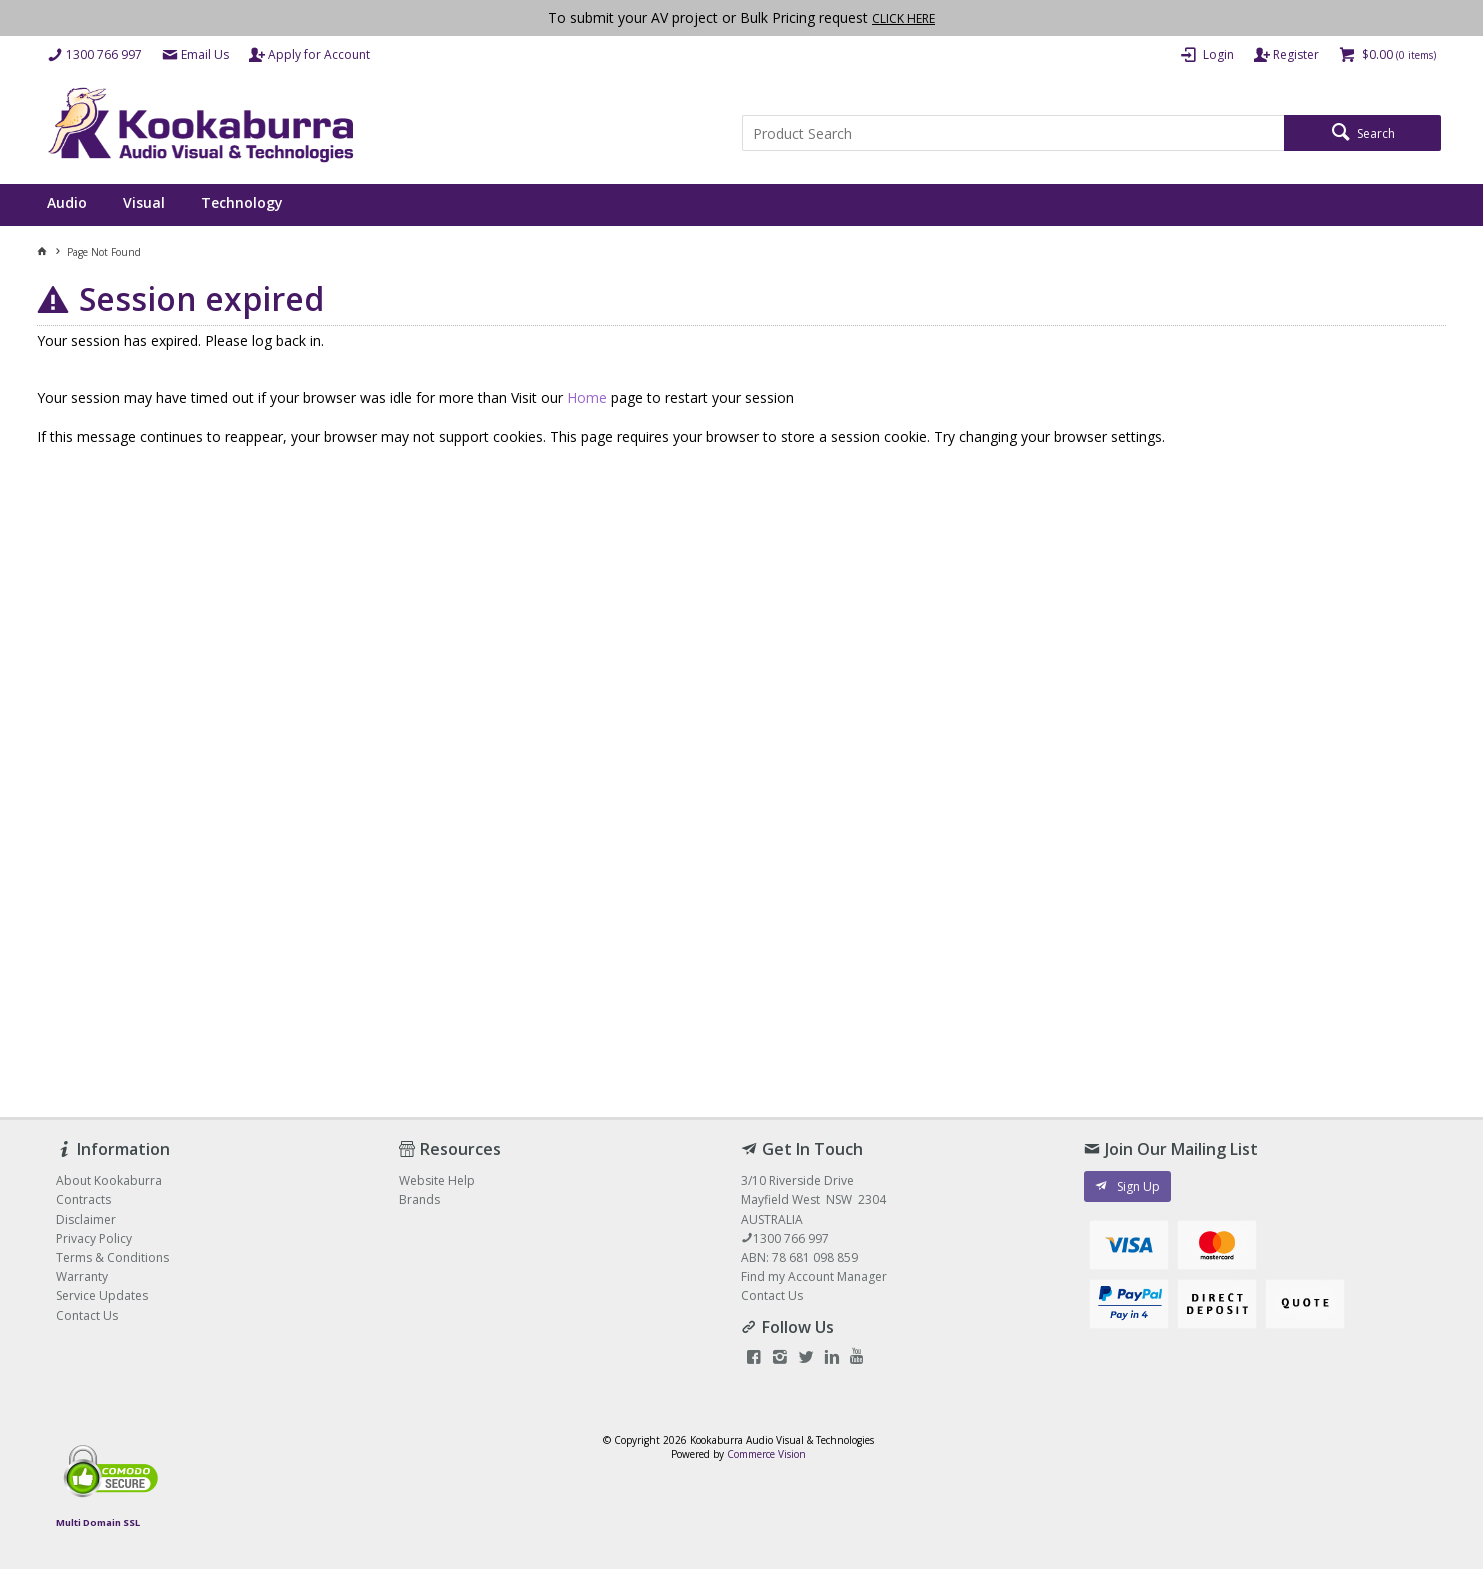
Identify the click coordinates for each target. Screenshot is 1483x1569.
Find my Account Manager (814, 1276)
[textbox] (1013, 133)
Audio (67, 202)
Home (587, 397)
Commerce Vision (766, 1454)
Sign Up (1138, 1186)
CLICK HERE (903, 18)
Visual (144, 202)
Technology (242, 202)
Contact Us (772, 1295)
